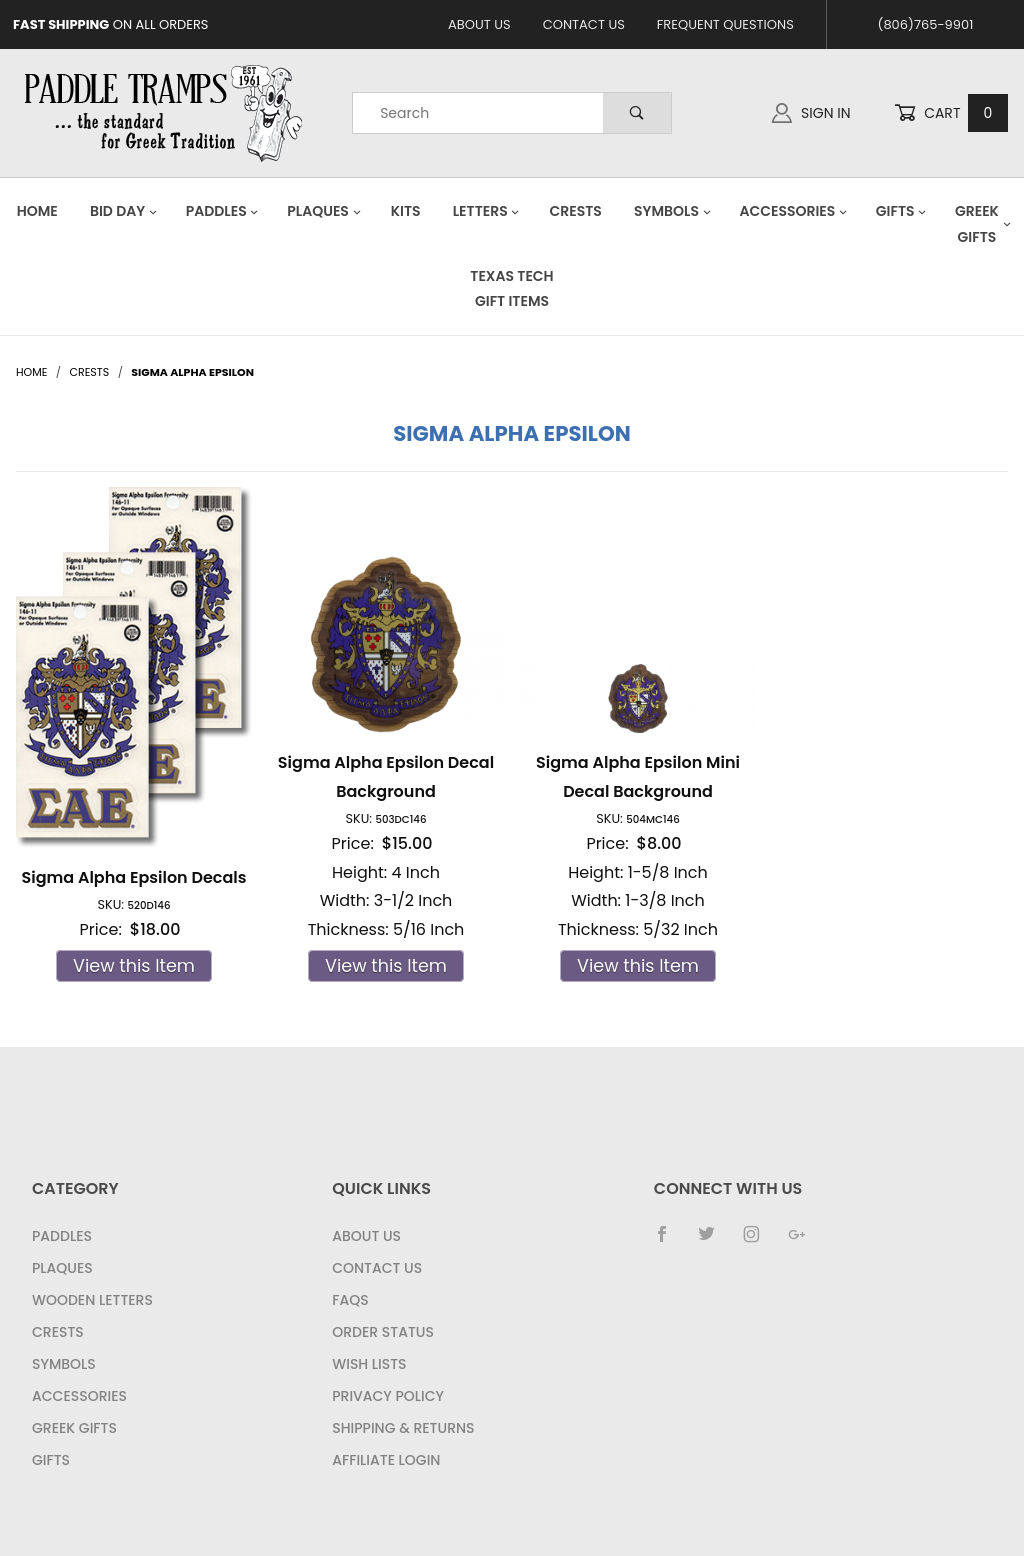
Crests (576, 211)
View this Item (134, 966)
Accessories (793, 211)
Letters (487, 211)
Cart (951, 113)
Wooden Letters (92, 1300)
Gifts (901, 211)
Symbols (673, 211)
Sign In (811, 113)
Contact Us (584, 24)
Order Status (383, 1332)
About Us (479, 24)
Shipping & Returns (403, 1428)
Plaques (324, 211)
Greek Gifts (74, 1428)
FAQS (350, 1300)
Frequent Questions (725, 24)
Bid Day (124, 211)
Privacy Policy (388, 1396)
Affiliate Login (386, 1460)
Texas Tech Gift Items (511, 288)
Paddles (223, 211)
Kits (406, 211)
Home (37, 211)
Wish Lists (369, 1364)
